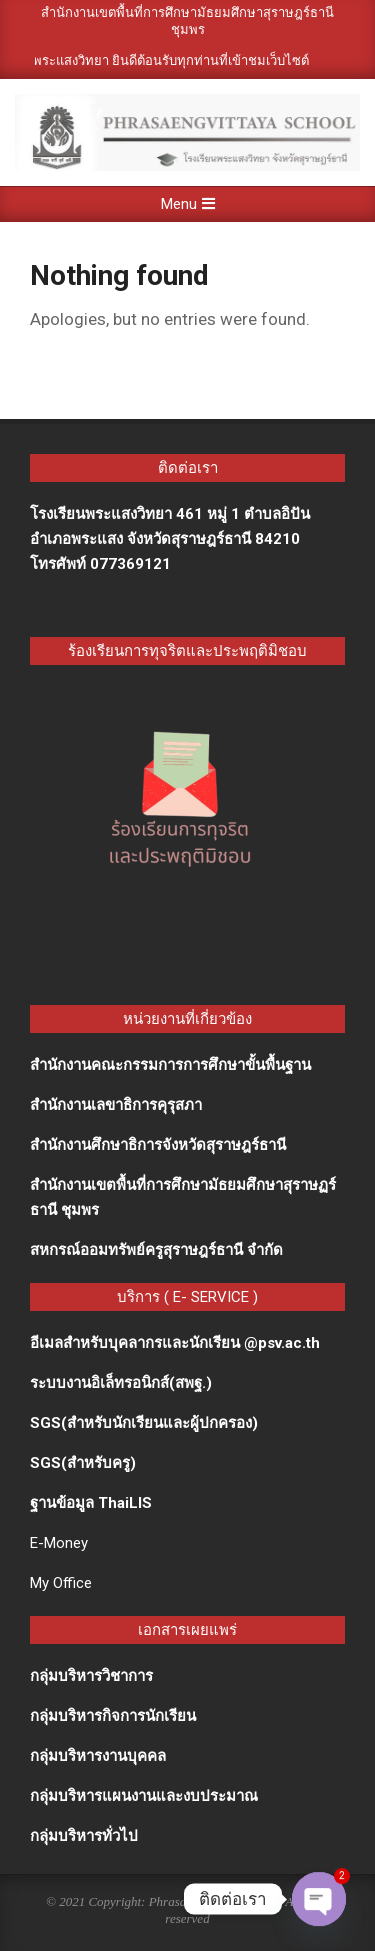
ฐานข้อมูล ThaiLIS (91, 1503)
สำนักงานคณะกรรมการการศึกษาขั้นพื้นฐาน (170, 1065)
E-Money (59, 1543)
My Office (61, 1583)
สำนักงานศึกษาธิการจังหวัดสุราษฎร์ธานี (158, 1145)
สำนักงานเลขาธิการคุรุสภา (116, 1105)
